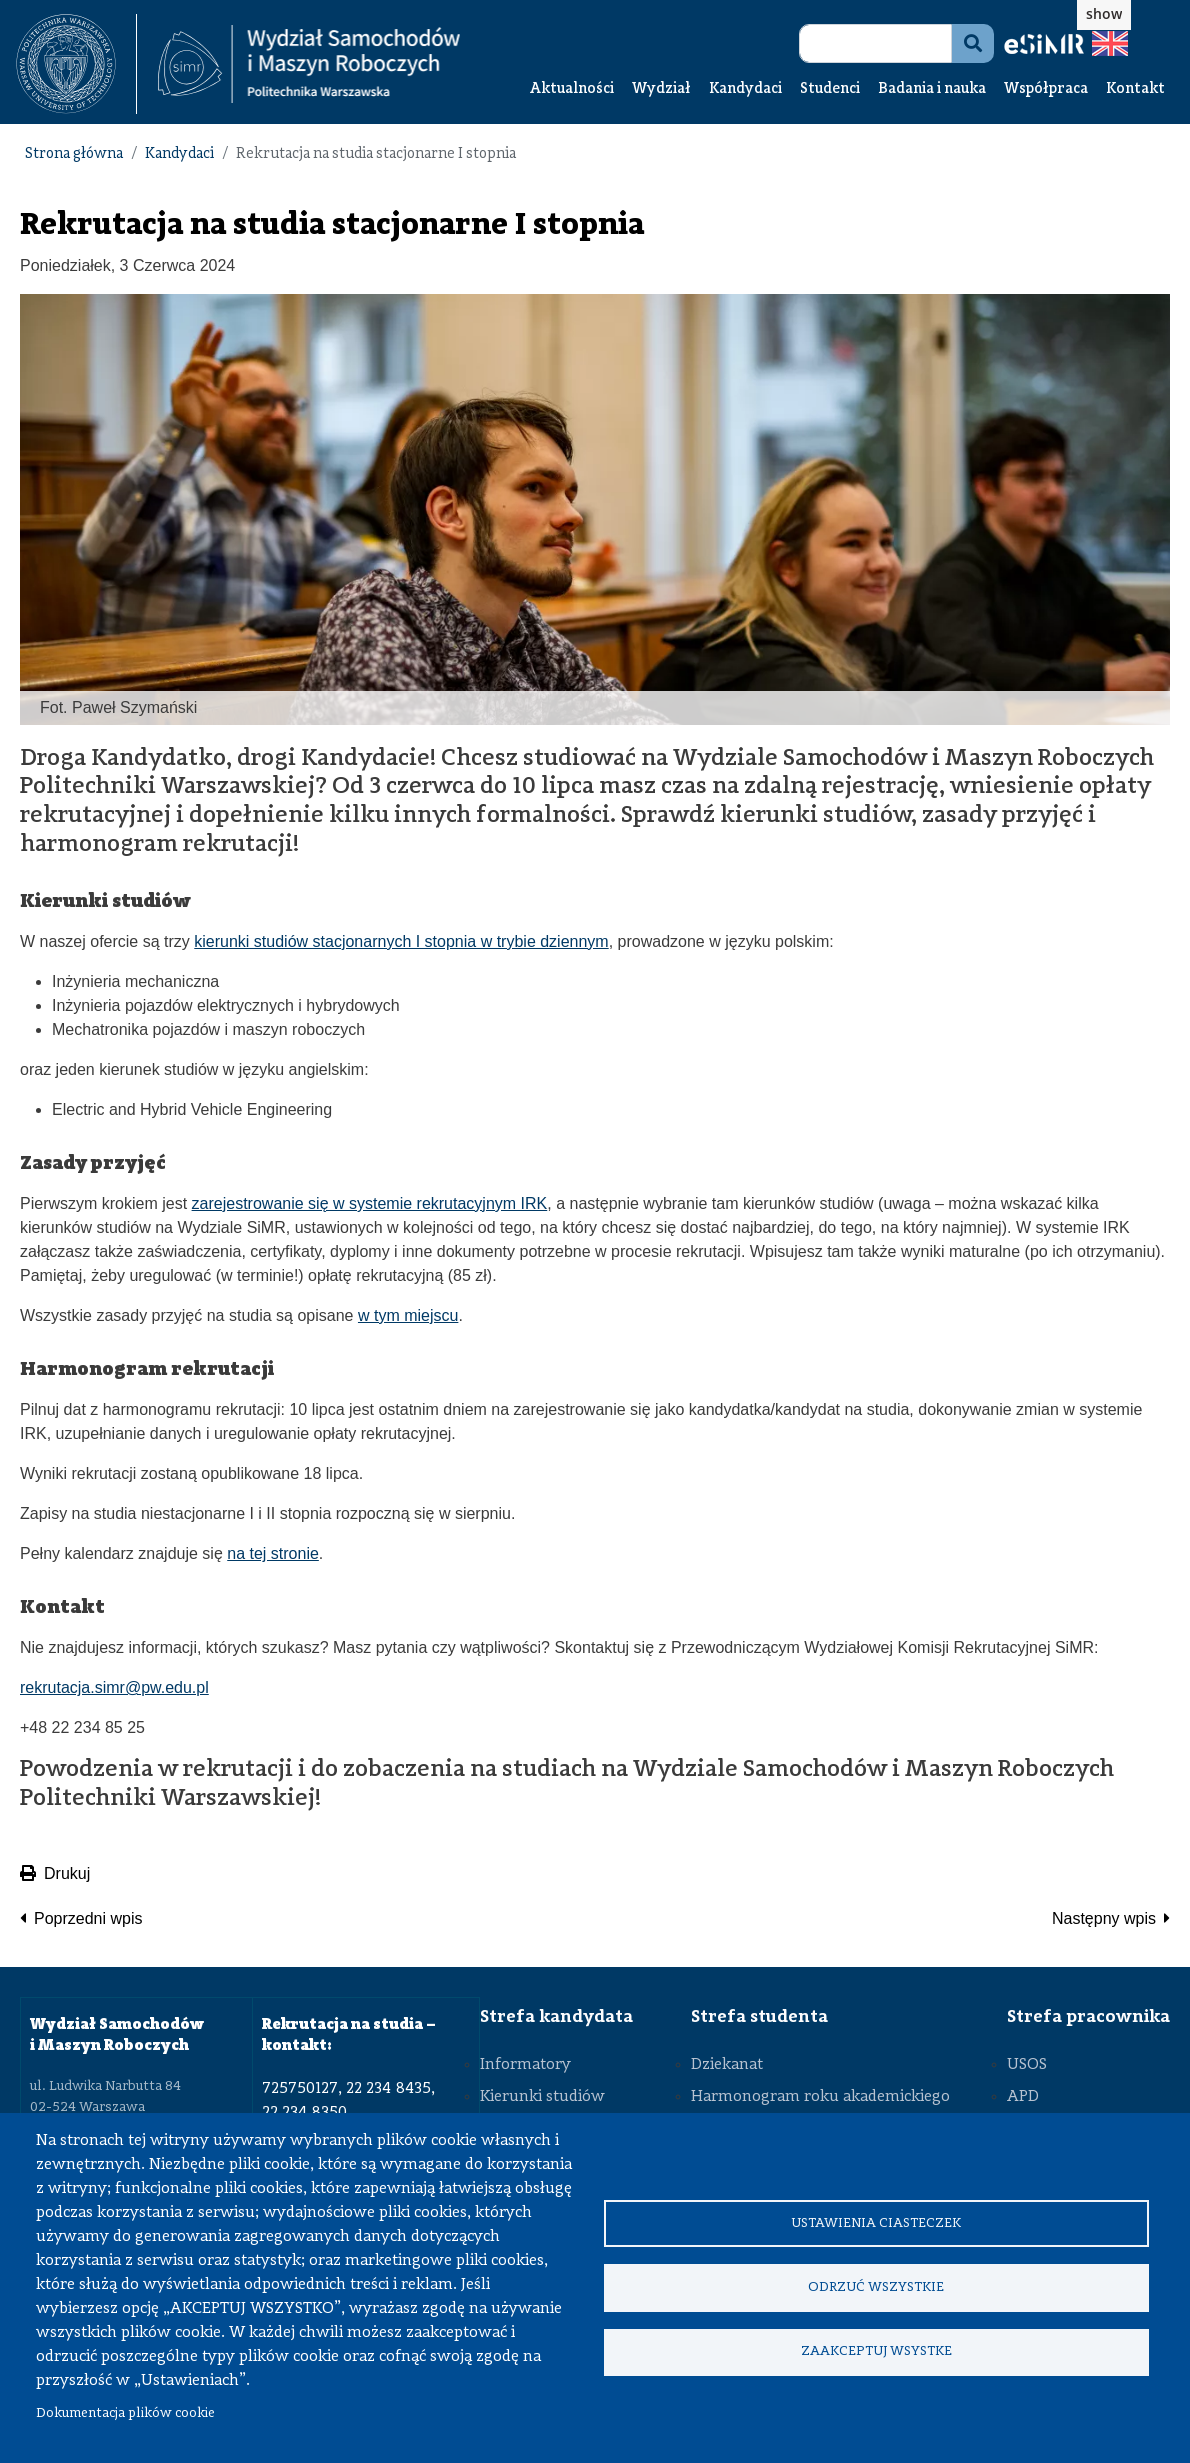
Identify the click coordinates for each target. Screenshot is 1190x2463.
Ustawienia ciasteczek (876, 2222)
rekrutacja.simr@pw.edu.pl (114, 1687)
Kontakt (1135, 89)
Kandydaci (745, 89)
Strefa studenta (759, 2017)
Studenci (830, 89)
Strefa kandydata (556, 2017)
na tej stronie (273, 1553)
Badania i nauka (932, 89)
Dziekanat (727, 2065)
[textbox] (76, 64)
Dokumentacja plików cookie (125, 2413)
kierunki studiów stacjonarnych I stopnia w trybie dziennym (401, 941)
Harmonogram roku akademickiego (820, 2097)
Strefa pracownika (1088, 2017)
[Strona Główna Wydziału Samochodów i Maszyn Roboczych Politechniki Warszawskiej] (309, 64)
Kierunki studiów (542, 2097)
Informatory (525, 2065)
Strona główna (74, 154)
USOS (1027, 2065)
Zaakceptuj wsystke (876, 2352)
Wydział (661, 89)
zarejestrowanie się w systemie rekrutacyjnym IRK (370, 1203)
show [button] (1104, 13)
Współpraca (1046, 89)
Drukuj (55, 1873)
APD (1023, 2097)
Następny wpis (1104, 1918)
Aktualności (572, 89)
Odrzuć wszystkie (876, 2287)
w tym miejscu (408, 1315)
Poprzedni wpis (88, 1918)
